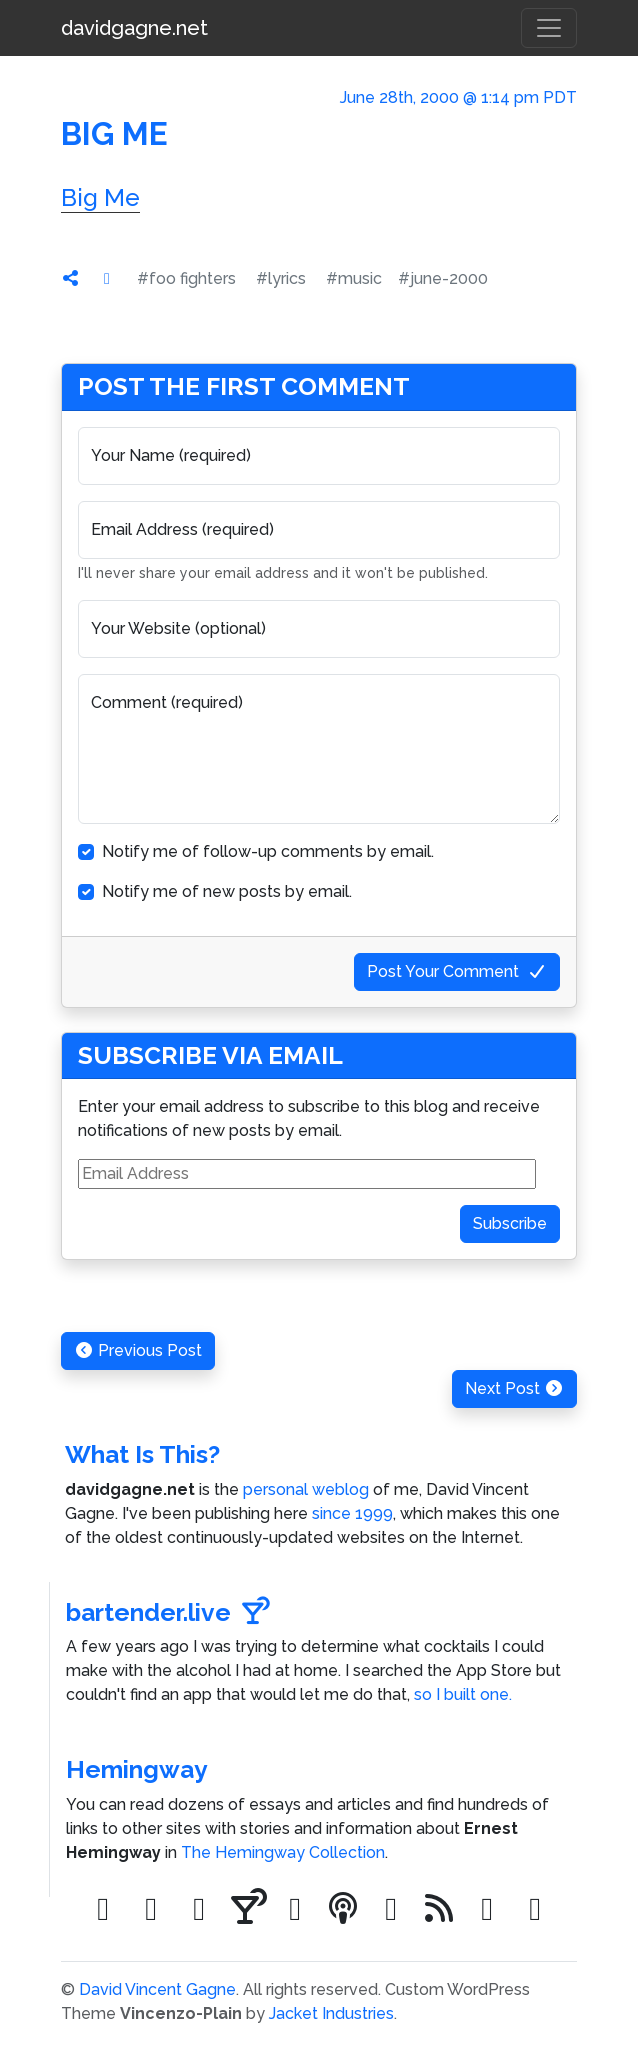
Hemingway (137, 1769)
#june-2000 (443, 278)
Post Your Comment (457, 971)
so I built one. (463, 1694)
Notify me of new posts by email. (227, 891)
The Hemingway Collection (283, 1852)
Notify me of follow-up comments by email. (268, 851)
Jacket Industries (331, 2013)
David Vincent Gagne (157, 1989)
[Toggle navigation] (549, 28)
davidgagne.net (134, 28)
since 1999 (352, 1513)
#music (354, 278)
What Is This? (142, 1454)
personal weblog (306, 1489)
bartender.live (168, 1612)
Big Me (100, 197)
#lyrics (281, 278)
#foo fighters (186, 278)
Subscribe (510, 1223)
